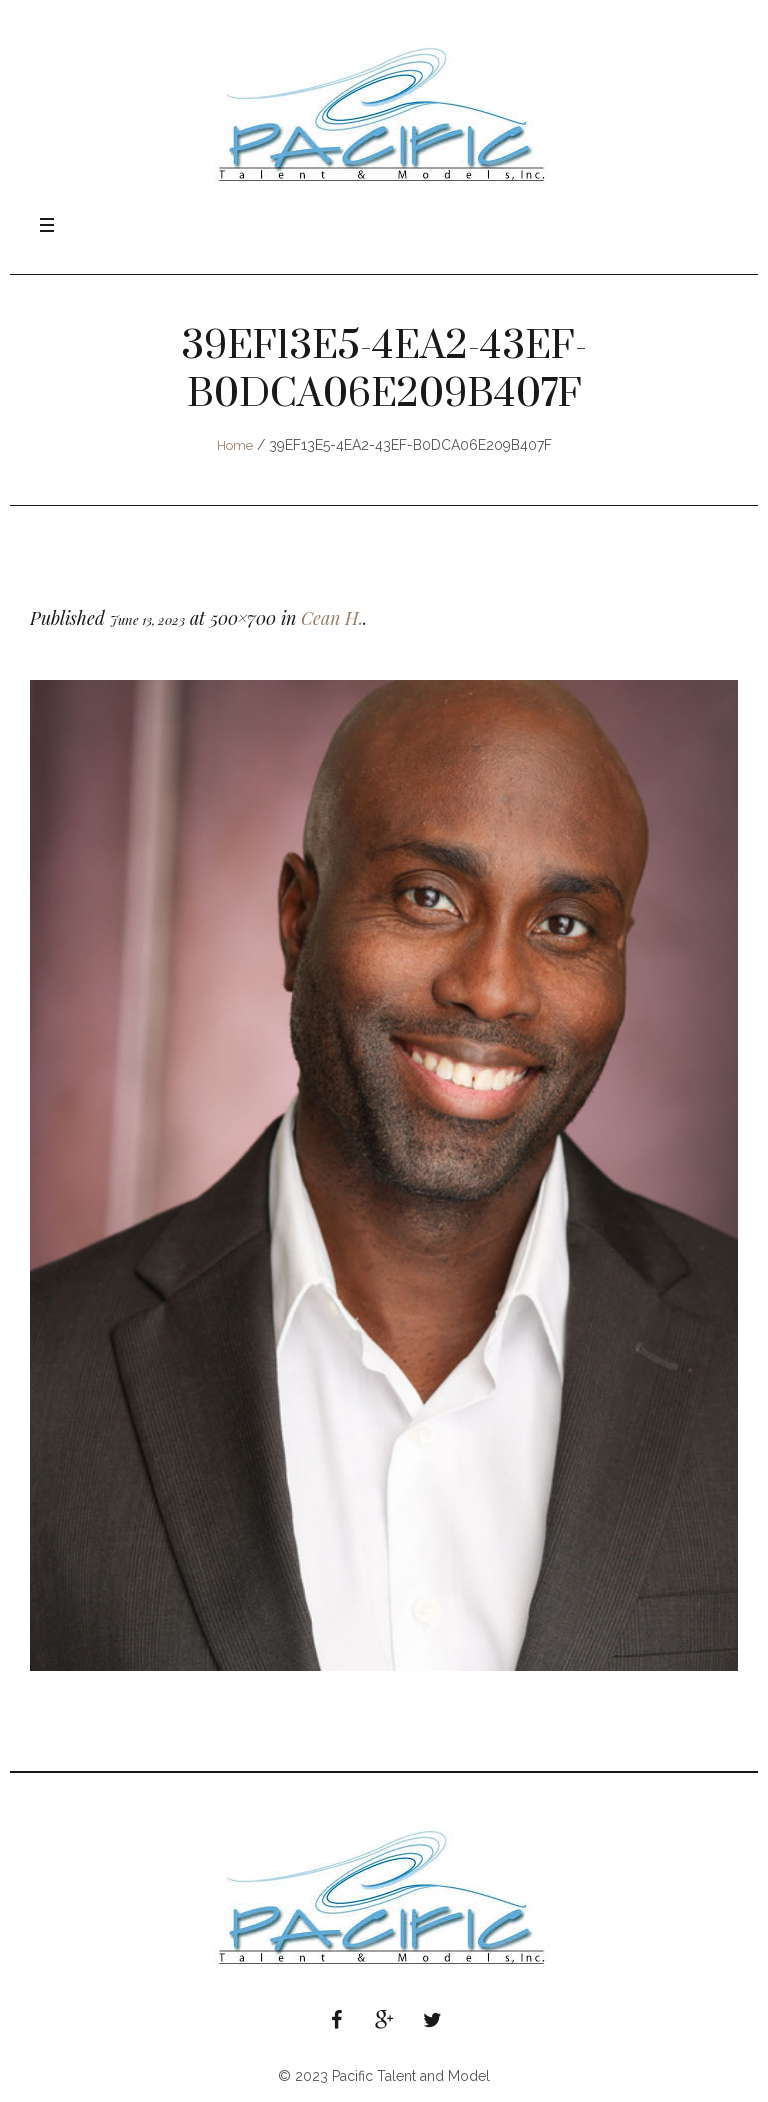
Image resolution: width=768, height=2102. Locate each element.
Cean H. (332, 618)
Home (235, 445)
